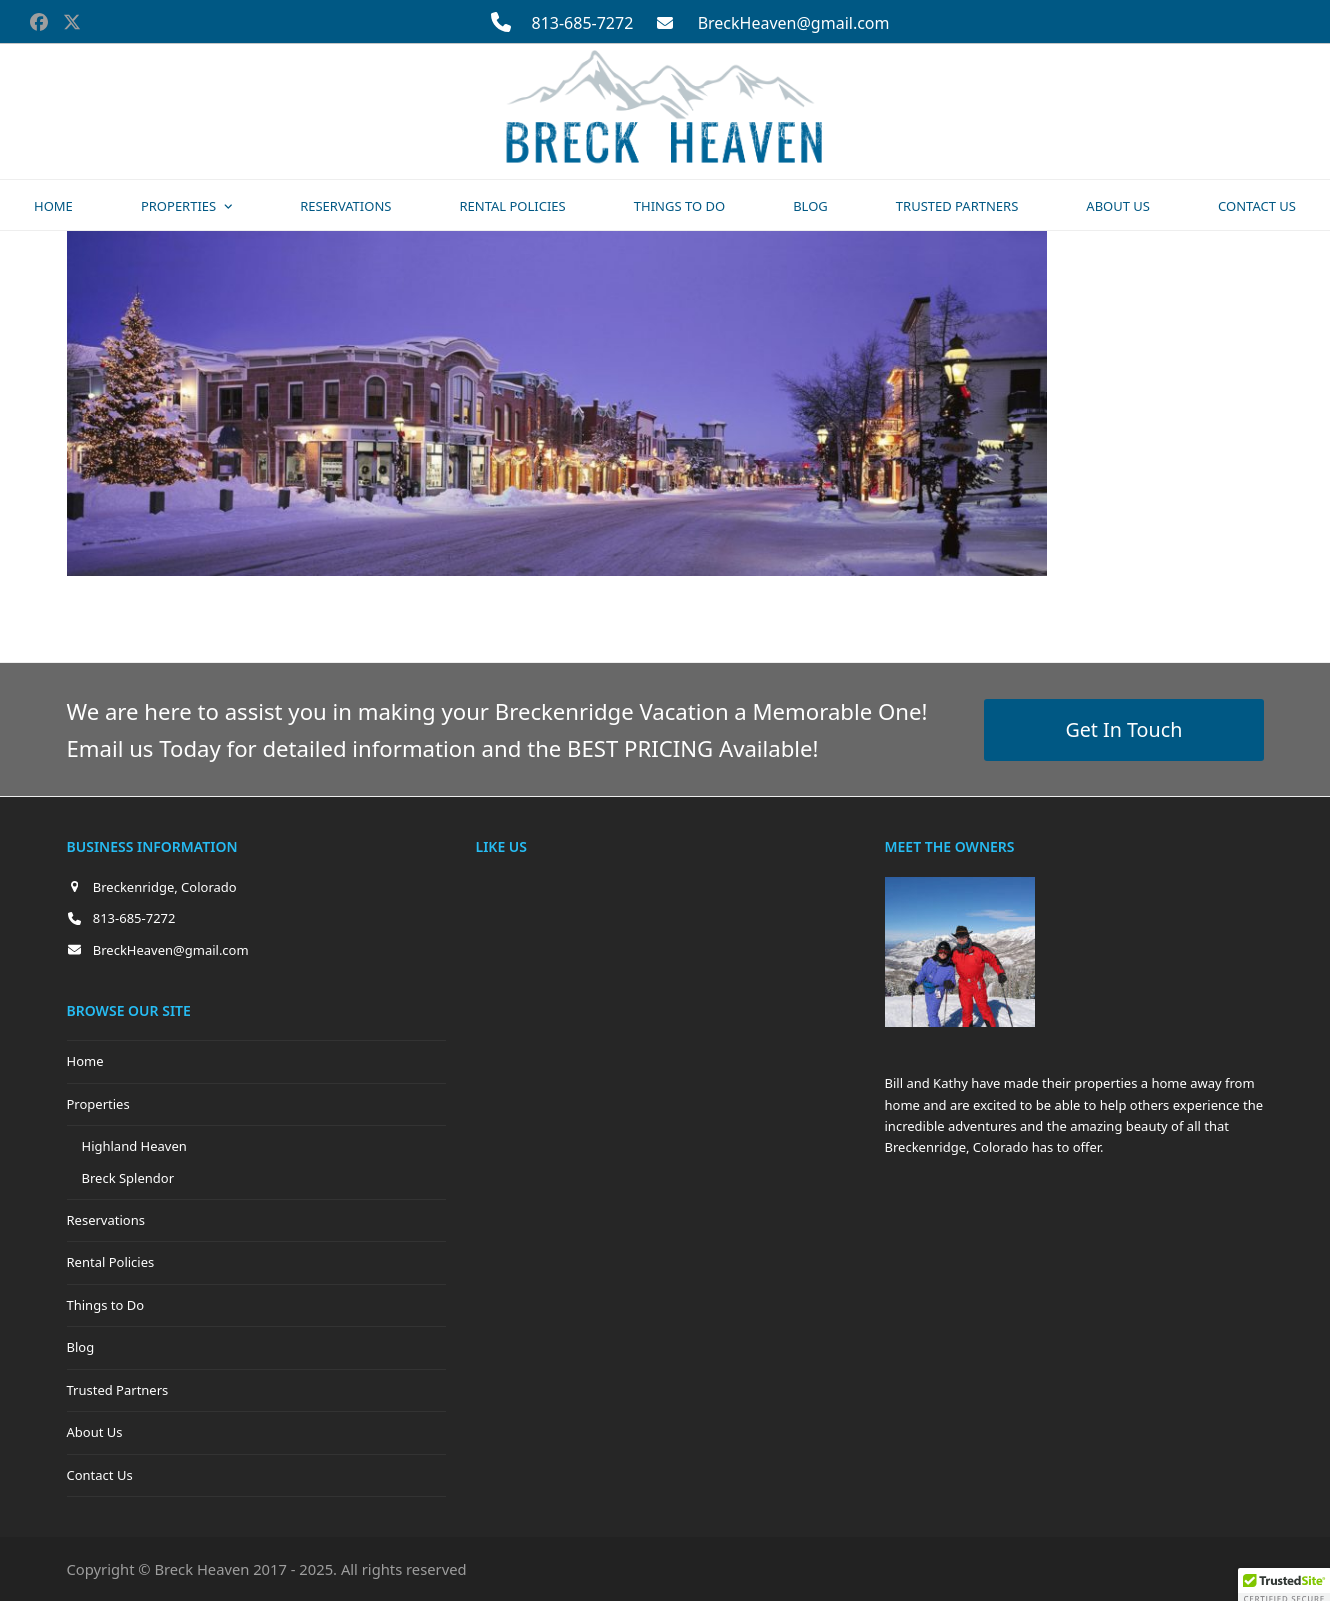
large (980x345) (348, 609)
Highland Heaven (134, 1146)
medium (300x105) (493, 609)
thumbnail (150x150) (657, 609)
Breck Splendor (128, 1178)
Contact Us (100, 1475)
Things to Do (106, 1305)
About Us (95, 1432)
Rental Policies (111, 1262)
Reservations (106, 1220)
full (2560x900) (218, 609)
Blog (81, 1347)
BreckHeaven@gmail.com (794, 23)
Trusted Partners (118, 1390)
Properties (98, 1104)
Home (85, 1061)
